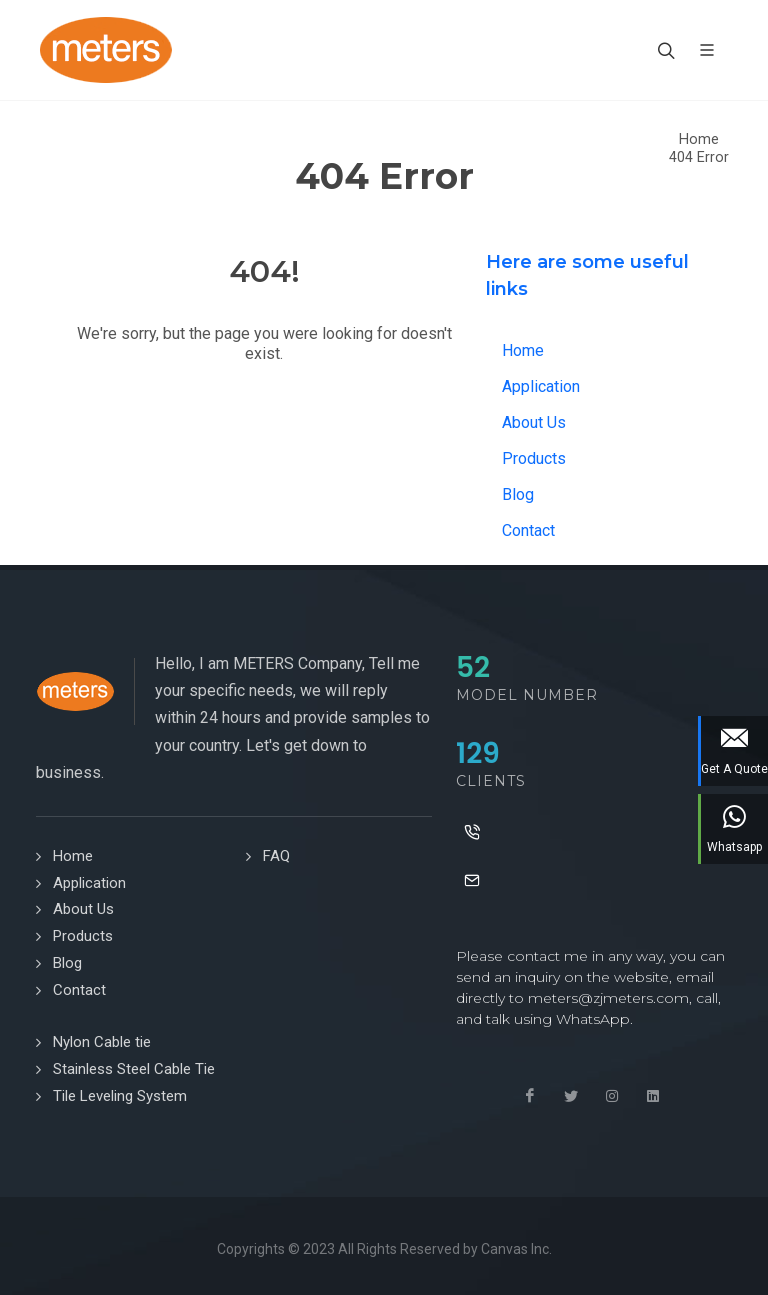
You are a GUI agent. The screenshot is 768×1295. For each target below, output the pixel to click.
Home (699, 139)
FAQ (276, 856)
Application (541, 386)
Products (534, 458)
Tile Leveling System (120, 1096)
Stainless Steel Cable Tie (134, 1069)
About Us (534, 422)
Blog (518, 494)
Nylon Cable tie (102, 1042)
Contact (528, 530)
